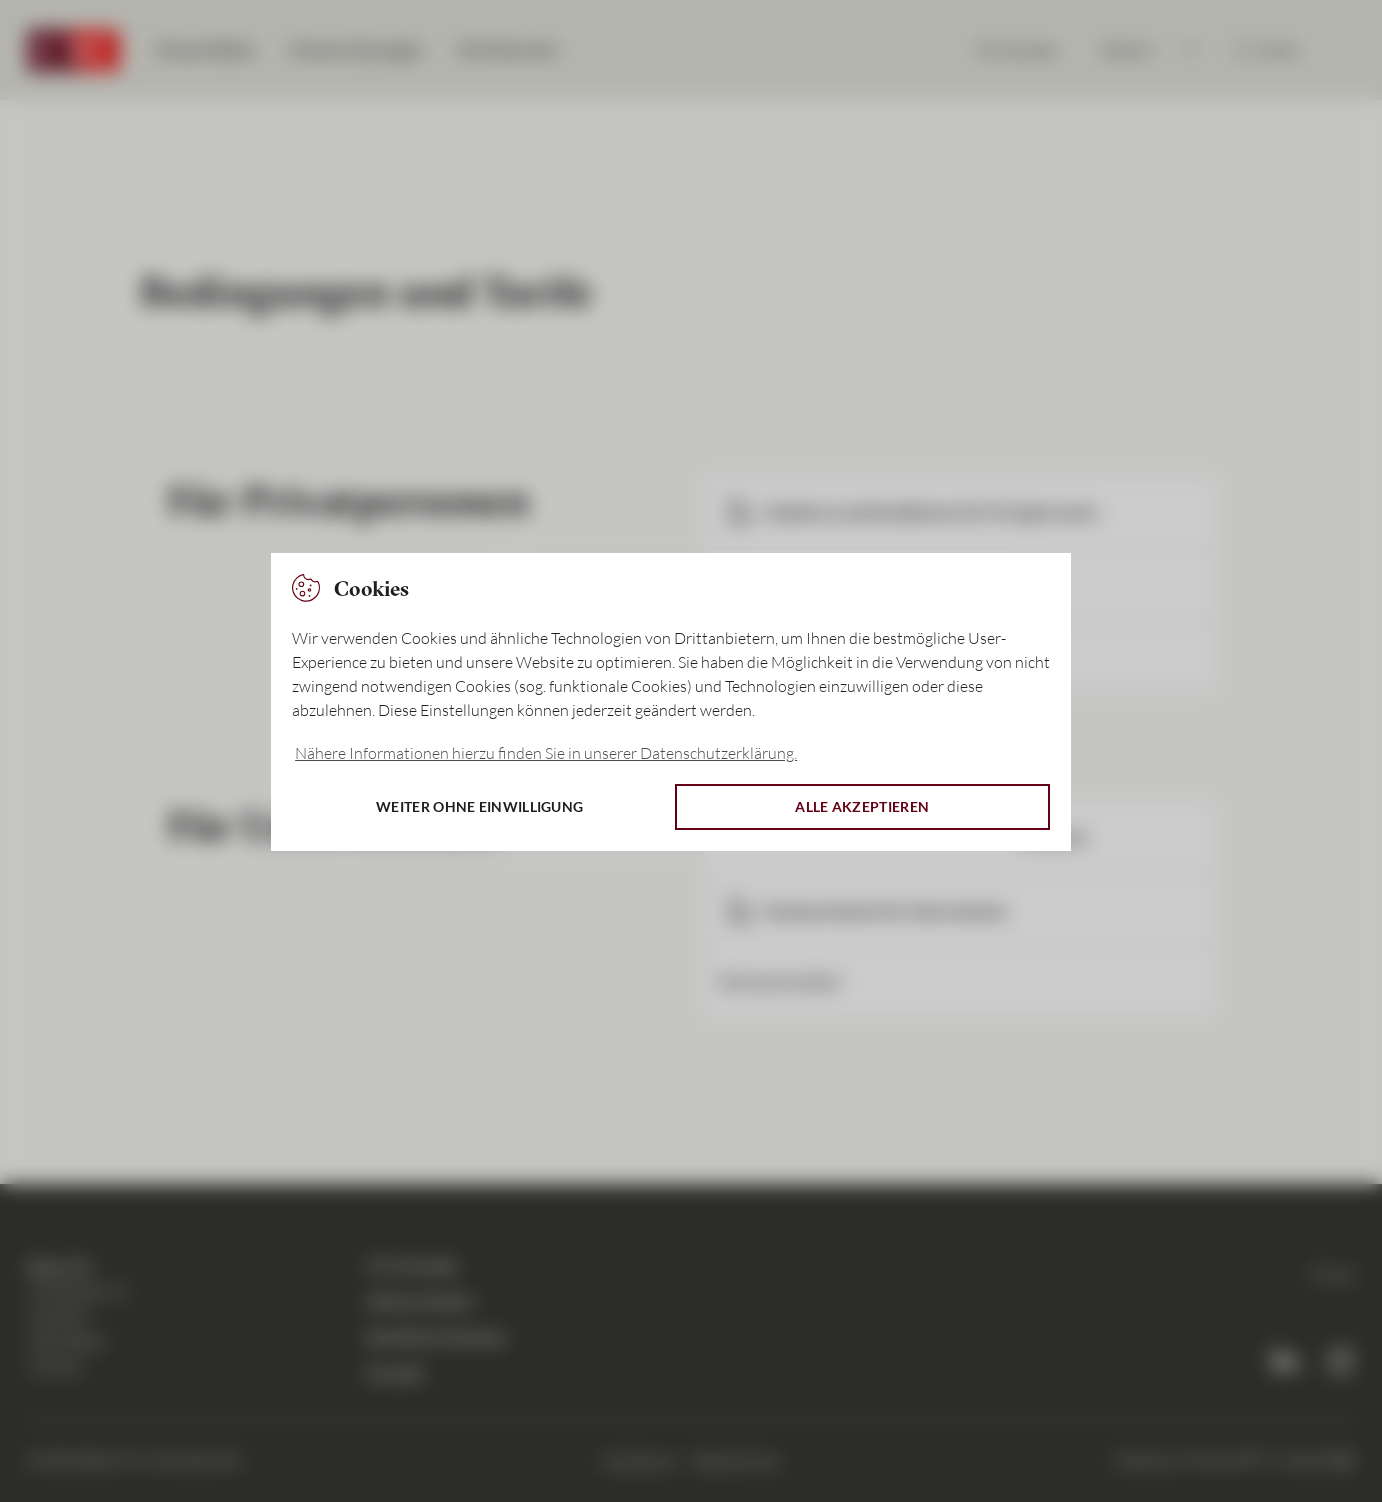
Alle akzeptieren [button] (862, 806)
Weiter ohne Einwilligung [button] (479, 806)
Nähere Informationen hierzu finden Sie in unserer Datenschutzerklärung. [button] (546, 753)
